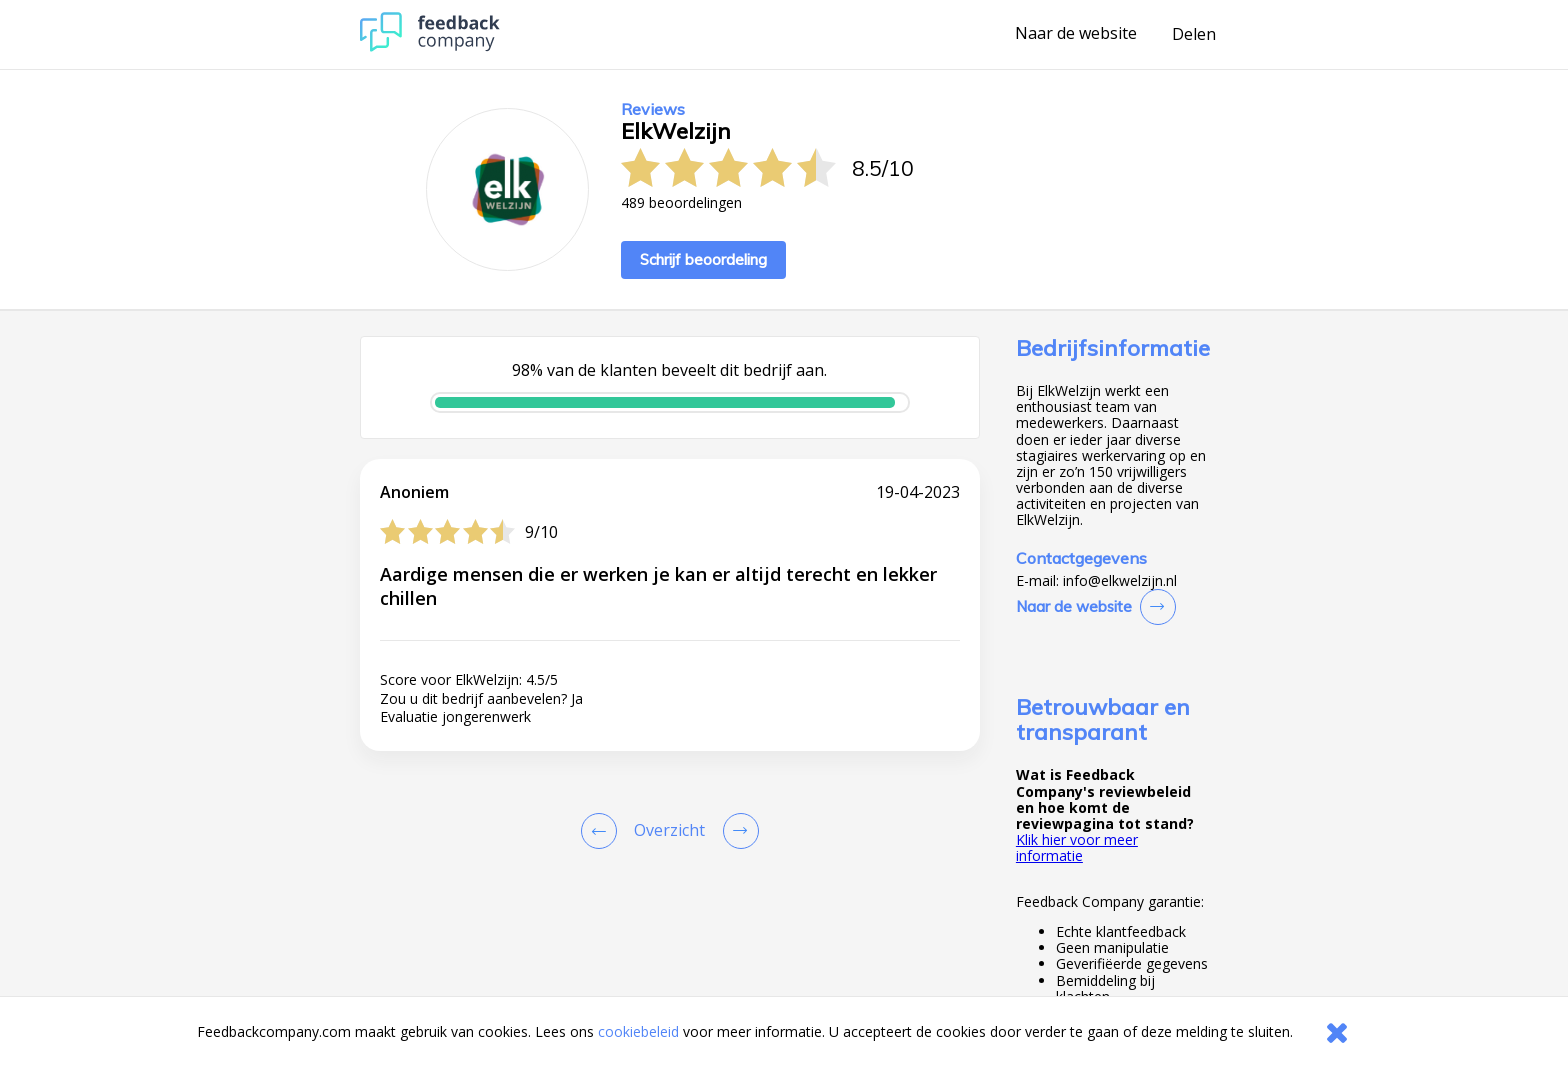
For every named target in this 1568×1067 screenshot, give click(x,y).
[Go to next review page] (737, 831)
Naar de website (1076, 34)
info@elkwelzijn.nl (1120, 581)
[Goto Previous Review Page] (603, 831)
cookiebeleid (638, 1031)
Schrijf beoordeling (703, 259)
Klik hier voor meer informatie (1077, 847)
